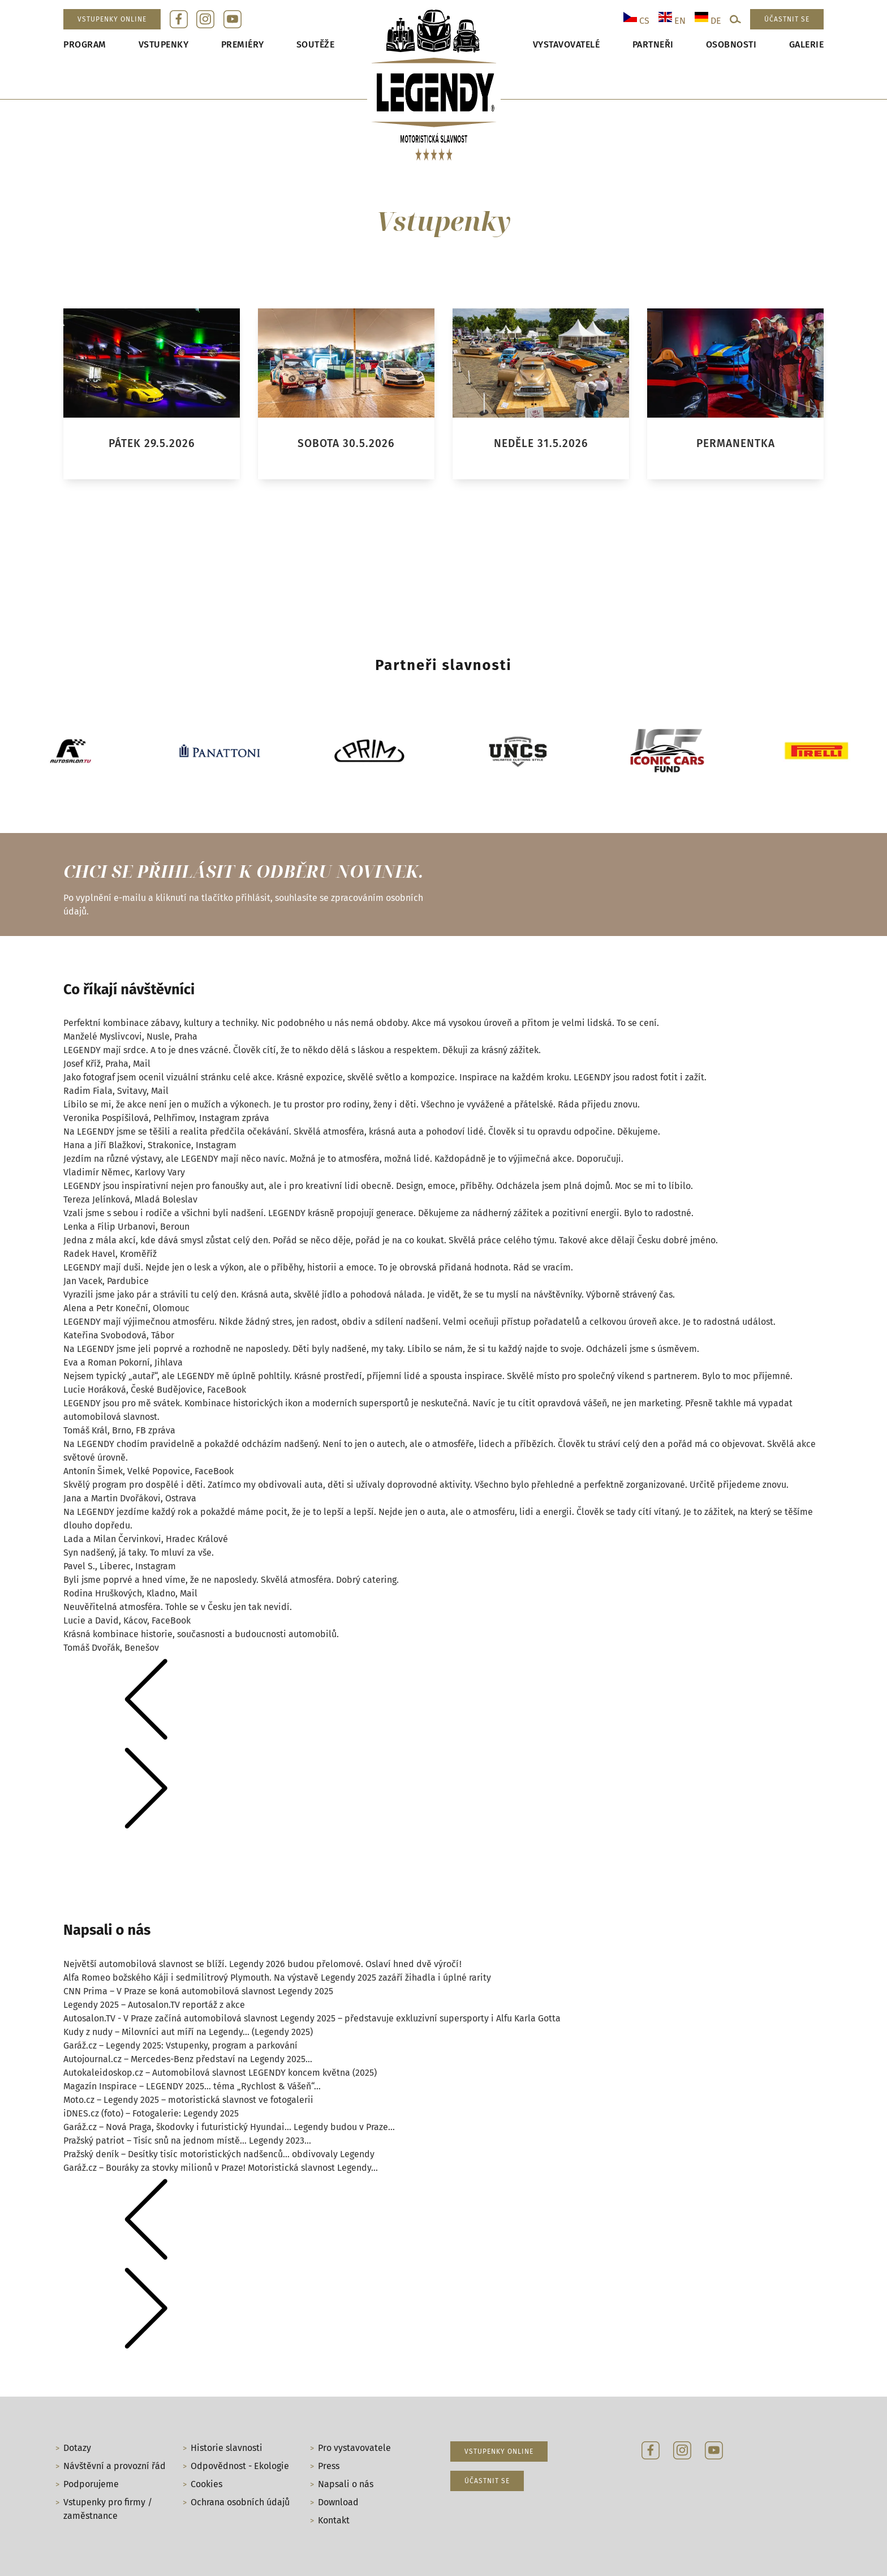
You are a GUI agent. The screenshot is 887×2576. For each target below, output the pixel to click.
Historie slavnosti (226, 2447)
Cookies (206, 2484)
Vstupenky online (112, 19)
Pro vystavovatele (354, 2447)
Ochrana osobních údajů (240, 2502)
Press (328, 2466)
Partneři (653, 44)
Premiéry (242, 44)
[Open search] (735, 19)
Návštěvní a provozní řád (114, 2466)
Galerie (806, 44)
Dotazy (77, 2447)
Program (84, 44)
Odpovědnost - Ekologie (240, 2466)
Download (338, 2502)
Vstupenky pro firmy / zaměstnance (107, 2509)
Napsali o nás (345, 2484)
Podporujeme (91, 2484)
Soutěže (315, 44)
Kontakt (334, 2520)
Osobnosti (731, 44)
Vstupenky (164, 44)
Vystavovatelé (566, 44)
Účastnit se (787, 19)
